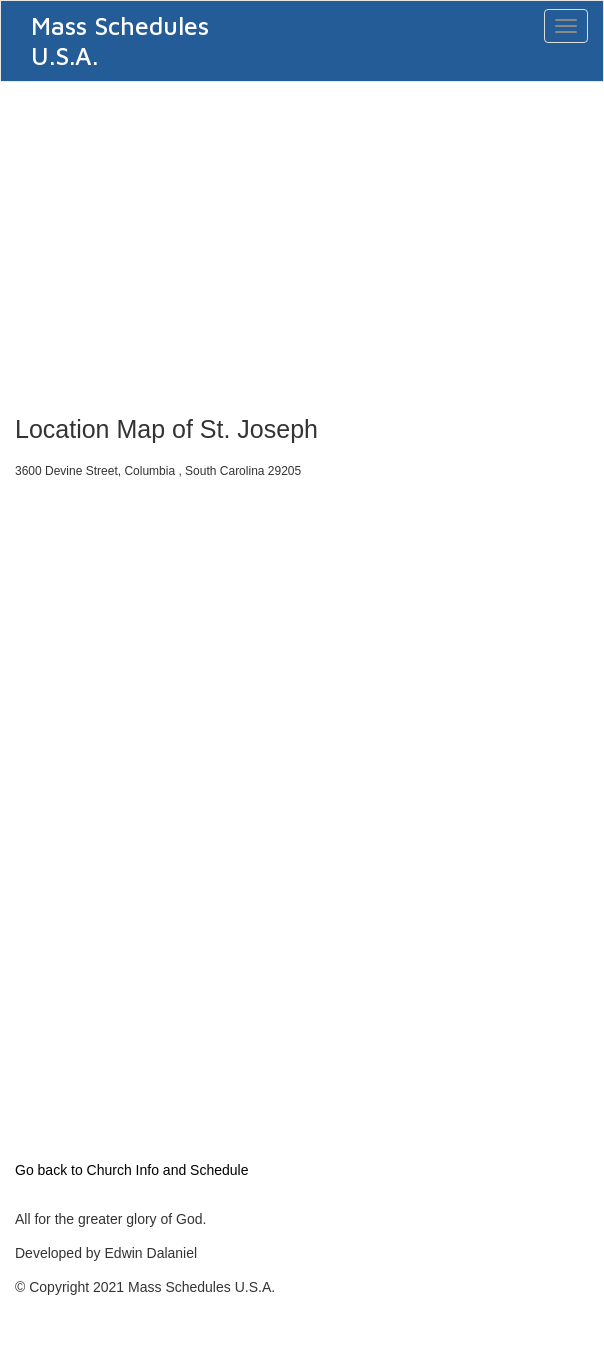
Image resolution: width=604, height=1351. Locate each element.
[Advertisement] (302, 242)
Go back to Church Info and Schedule (131, 1170)
